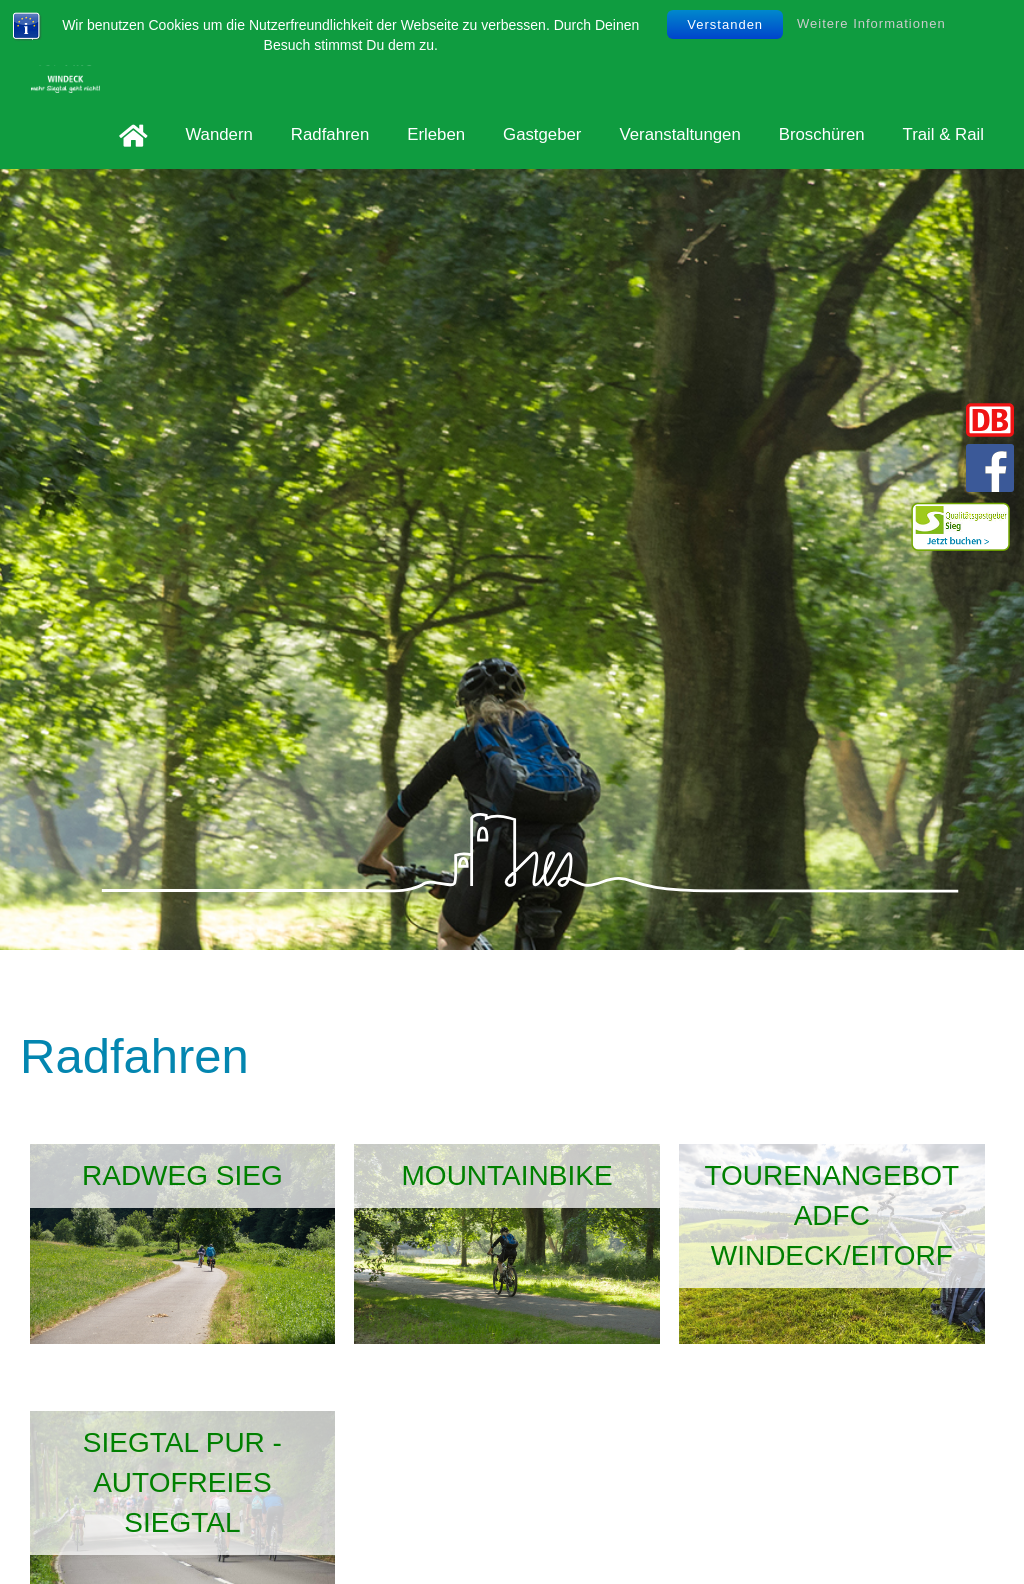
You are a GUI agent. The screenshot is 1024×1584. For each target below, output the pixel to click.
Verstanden (725, 24)
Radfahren (330, 134)
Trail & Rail (943, 134)
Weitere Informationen (871, 23)
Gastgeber (542, 134)
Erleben (436, 134)
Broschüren (822, 134)
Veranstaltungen (679, 134)
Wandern (218, 134)
